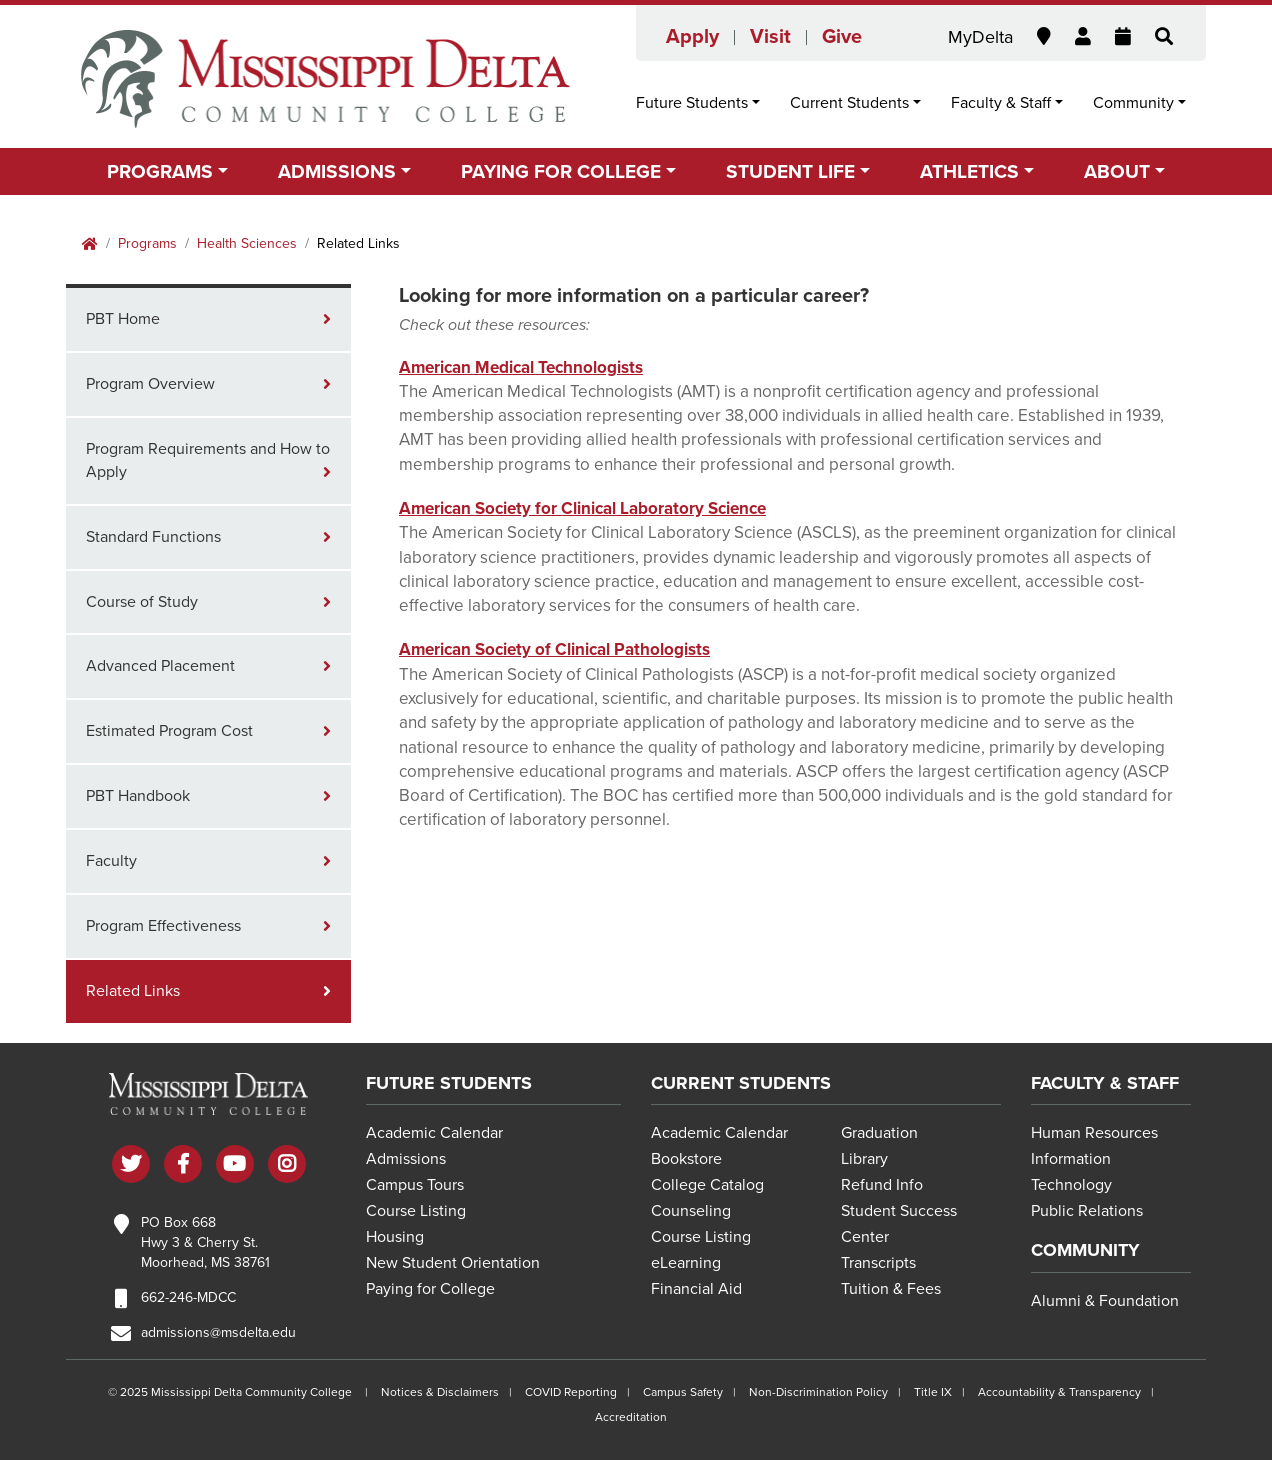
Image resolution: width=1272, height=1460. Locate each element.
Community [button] (1133, 103)
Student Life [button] (790, 171)
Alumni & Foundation (1105, 1301)
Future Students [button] (692, 103)
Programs (147, 243)
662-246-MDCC (188, 1297)
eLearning (686, 1263)
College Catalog (707, 1185)
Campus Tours (415, 1185)
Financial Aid (696, 1289)
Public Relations (1087, 1211)
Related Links (133, 991)
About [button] (1117, 171)
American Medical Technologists (521, 367)
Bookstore (686, 1159)
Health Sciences (247, 243)
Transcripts (878, 1263)
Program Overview (150, 384)
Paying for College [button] (561, 171)
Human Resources (1094, 1133)
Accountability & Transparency (1059, 1392)
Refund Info (882, 1185)
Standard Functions (153, 537)
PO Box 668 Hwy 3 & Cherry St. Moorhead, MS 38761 (205, 1242)
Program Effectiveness (163, 926)
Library (864, 1159)
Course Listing (416, 1211)
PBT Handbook (138, 796)
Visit (770, 37)
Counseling (691, 1211)
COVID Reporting (571, 1392)
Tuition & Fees (891, 1289)
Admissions (406, 1159)
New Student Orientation (453, 1263)
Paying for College (430, 1289)
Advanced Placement (160, 666)
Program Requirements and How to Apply (208, 460)
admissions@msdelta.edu (218, 1332)
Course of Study (142, 602)
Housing (395, 1237)
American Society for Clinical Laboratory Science (582, 508)
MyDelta (980, 37)
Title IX (933, 1392)
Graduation (879, 1133)
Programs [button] (160, 171)
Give (842, 37)
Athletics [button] (969, 171)
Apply (692, 37)
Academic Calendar (434, 1133)
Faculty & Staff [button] (1001, 103)
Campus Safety (683, 1392)
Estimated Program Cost (169, 731)
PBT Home (123, 319)
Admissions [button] (337, 171)
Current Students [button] (849, 103)
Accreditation (631, 1417)
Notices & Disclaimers (440, 1392)
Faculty (111, 861)
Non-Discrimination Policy (818, 1392)
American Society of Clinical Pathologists (554, 649)
